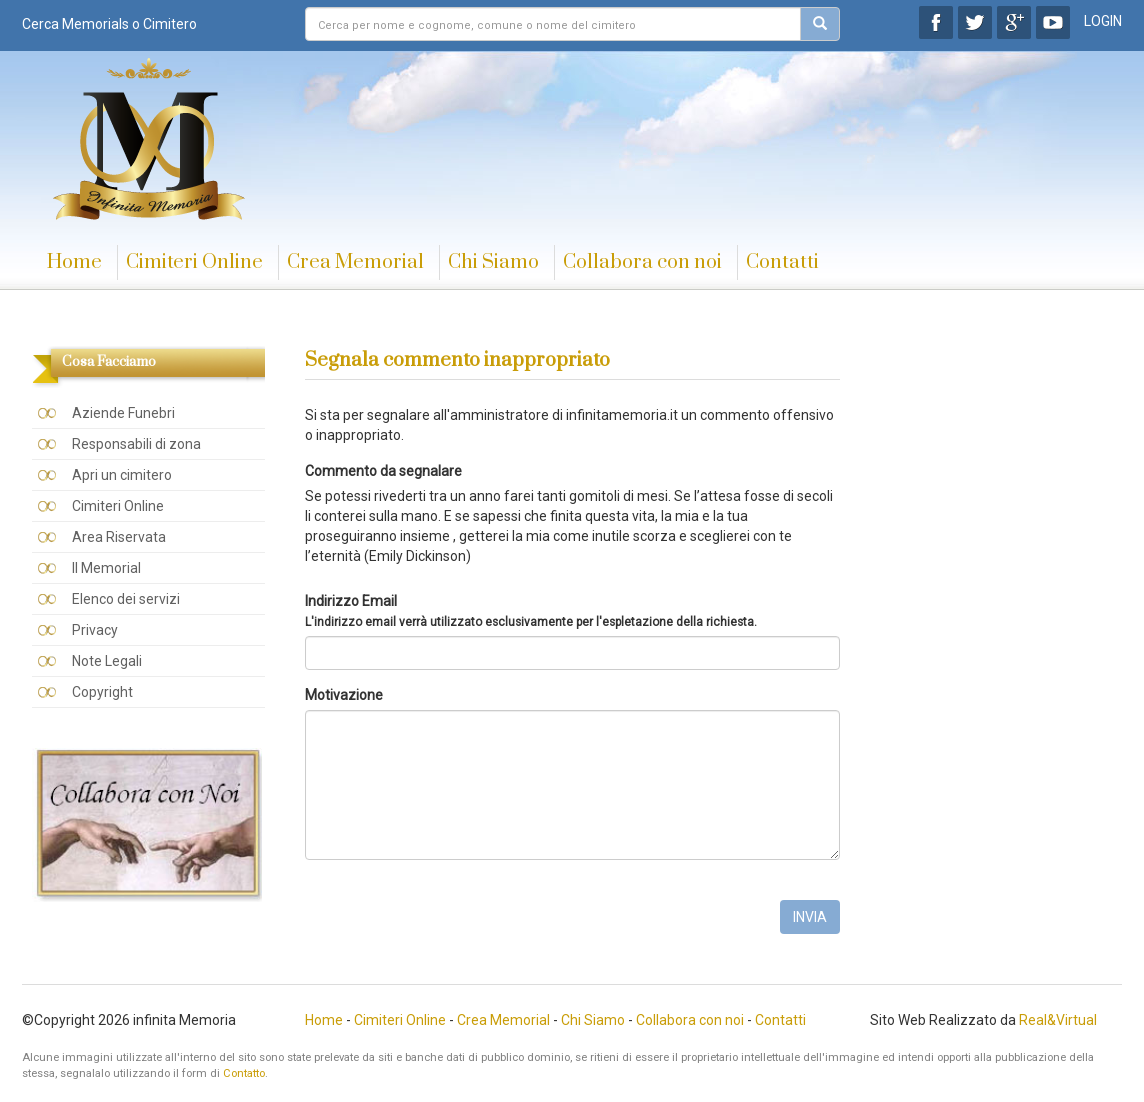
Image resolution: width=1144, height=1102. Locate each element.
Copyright (102, 692)
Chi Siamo (493, 262)
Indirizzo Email (531, 611)
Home (74, 262)
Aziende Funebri (123, 413)
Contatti (782, 262)
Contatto (244, 1073)
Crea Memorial (355, 262)
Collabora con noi (642, 262)
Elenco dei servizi (126, 599)
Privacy (95, 630)
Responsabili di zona (136, 444)
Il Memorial (106, 568)
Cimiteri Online (194, 262)
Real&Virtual (1058, 1020)
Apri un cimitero (122, 475)
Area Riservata (119, 537)
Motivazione (344, 695)
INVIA (810, 917)
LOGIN (1103, 21)
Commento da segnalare (383, 471)
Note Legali (107, 661)
